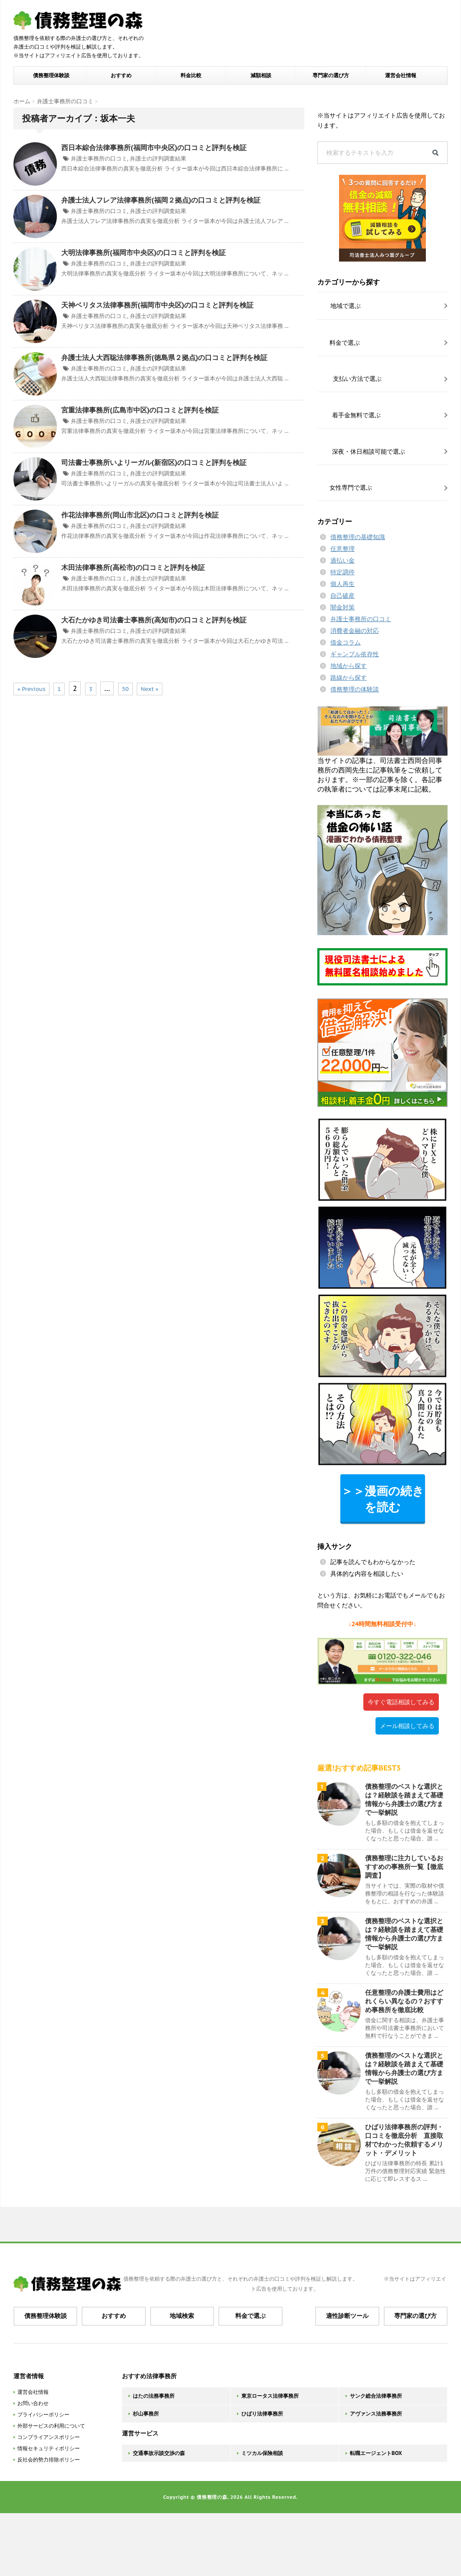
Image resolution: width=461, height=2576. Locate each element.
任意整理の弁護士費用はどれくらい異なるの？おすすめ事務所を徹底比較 (404, 2001)
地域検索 (182, 2316)
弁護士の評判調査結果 (158, 158)
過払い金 (342, 560)
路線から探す (348, 677)
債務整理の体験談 (354, 689)
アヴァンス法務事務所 (376, 2413)
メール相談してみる (407, 1726)
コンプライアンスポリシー (48, 2437)
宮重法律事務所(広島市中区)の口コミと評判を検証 (140, 410)
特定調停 (342, 572)
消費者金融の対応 (354, 631)
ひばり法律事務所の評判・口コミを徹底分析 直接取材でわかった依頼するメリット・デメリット (404, 2140)
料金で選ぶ (250, 2316)
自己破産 (342, 595)
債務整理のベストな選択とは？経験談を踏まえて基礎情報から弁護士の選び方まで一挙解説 (404, 1799)
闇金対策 (342, 607)
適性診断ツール (347, 2316)
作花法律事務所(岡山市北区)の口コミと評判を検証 (140, 515)
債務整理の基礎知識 (357, 537)
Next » (149, 689)
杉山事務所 (146, 2413)
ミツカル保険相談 (262, 2453)
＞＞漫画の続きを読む (382, 1499)
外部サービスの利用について (51, 2425)
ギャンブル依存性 (354, 654)
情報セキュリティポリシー (48, 2448)
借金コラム (345, 642)
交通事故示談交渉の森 (159, 2453)
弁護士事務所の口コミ (99, 158)
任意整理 (342, 549)
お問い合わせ (33, 2403)
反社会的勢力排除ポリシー (48, 2459)
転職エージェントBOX (376, 2453)
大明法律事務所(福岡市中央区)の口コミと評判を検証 (143, 252)
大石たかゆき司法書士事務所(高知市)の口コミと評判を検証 (154, 619)
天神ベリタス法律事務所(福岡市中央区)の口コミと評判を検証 (157, 305)
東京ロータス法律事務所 (270, 2396)
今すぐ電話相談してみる (401, 1702)
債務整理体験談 (51, 75)
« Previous (31, 689)
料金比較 (191, 75)
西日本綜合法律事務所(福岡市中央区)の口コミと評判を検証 (154, 147)
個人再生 (342, 584)
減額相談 (260, 75)
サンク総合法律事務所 (376, 2396)
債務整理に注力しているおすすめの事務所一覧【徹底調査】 (404, 1866)
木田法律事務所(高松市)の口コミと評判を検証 (133, 567)
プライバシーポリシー (43, 2414)
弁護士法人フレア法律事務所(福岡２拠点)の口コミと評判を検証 (160, 200)
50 (125, 689)
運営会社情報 (400, 75)
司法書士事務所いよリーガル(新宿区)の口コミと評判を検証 (154, 462)
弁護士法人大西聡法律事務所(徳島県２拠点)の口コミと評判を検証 (164, 357)
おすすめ (121, 75)
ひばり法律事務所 (262, 2413)
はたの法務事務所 (154, 2396)
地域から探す (348, 666)
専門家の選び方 (331, 75)
